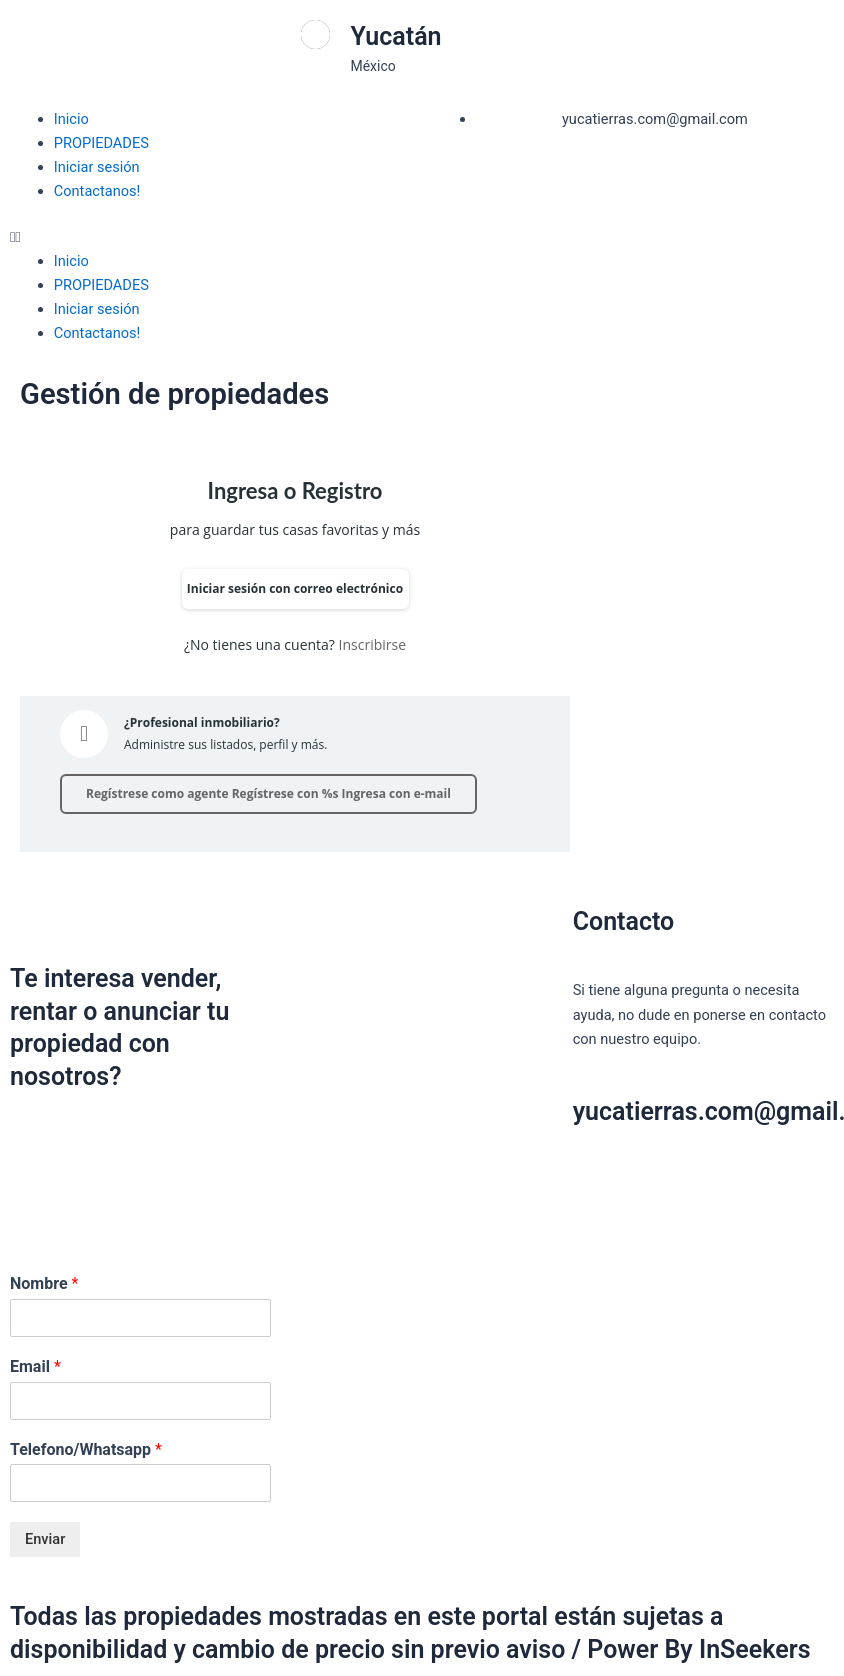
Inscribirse (372, 644)
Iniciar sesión (97, 167)
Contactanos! (97, 191)
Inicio (71, 119)
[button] (211, 237)
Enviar (45, 1539)
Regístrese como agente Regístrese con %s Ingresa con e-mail (268, 793)
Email (35, 1366)
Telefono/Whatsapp (86, 1449)
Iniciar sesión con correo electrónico (295, 588)
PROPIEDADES (101, 143)
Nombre (44, 1283)
